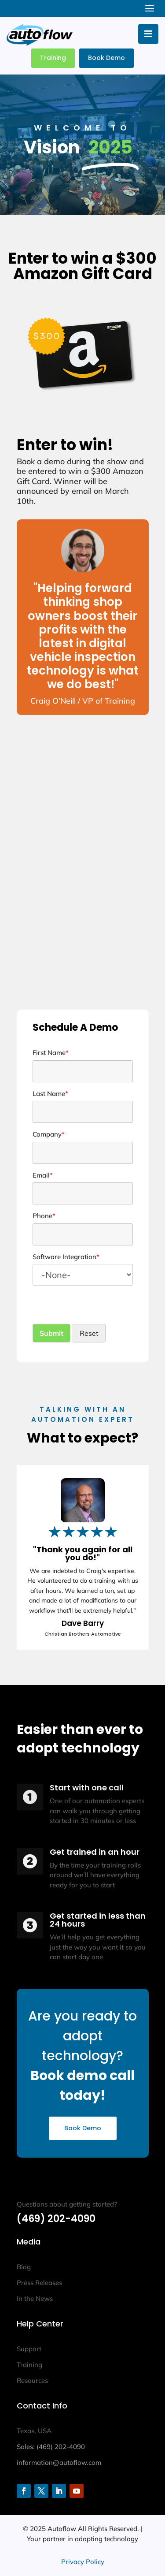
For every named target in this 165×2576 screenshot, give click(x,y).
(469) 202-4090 (56, 2219)
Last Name (50, 1093)
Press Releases (39, 2282)
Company (49, 1134)
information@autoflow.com (59, 2462)
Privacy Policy (82, 2561)
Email (43, 1175)
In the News (35, 2298)
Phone (44, 1216)
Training (53, 57)
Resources (32, 2380)
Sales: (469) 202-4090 (51, 2446)
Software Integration (66, 1257)
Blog (24, 2267)
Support (29, 2349)
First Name (51, 1052)
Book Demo (106, 57)
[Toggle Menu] (148, 34)
